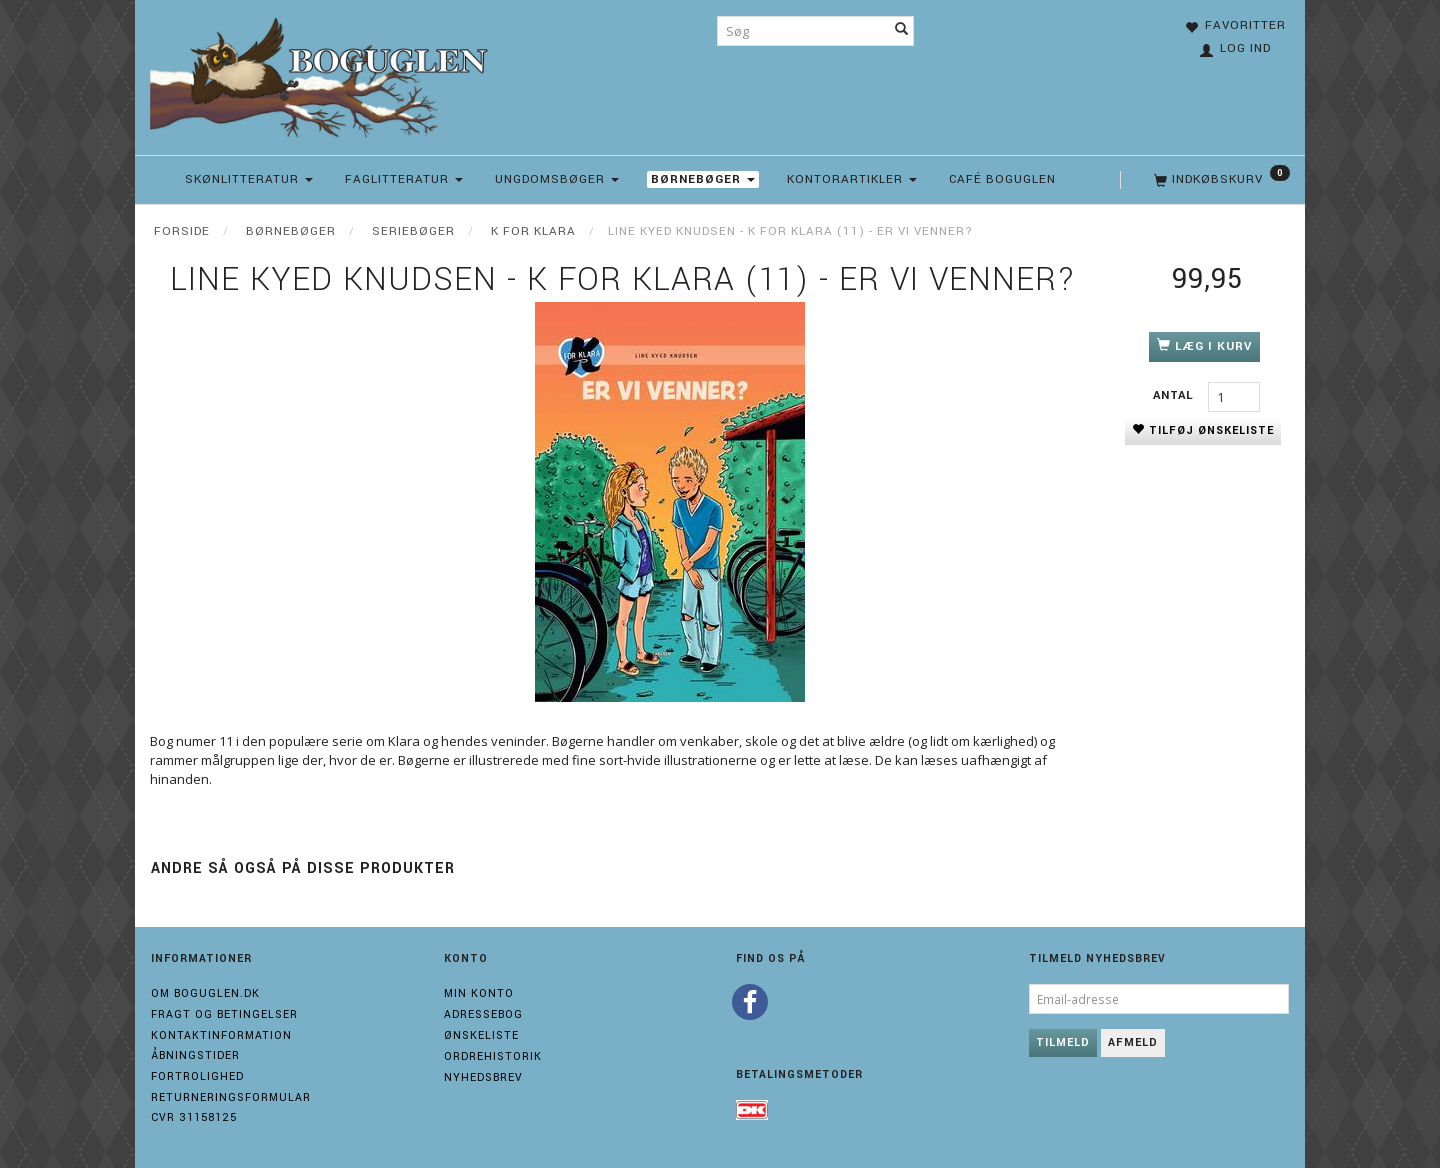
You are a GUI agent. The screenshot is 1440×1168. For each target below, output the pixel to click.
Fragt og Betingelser (224, 1014)
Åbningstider (195, 1055)
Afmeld (1133, 1042)
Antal (1175, 395)
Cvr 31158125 (194, 1117)
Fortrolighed (197, 1076)
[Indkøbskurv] (1220, 180)
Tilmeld (1063, 1042)
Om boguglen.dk (205, 993)
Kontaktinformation (221, 1035)
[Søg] (902, 31)
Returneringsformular (231, 1097)
